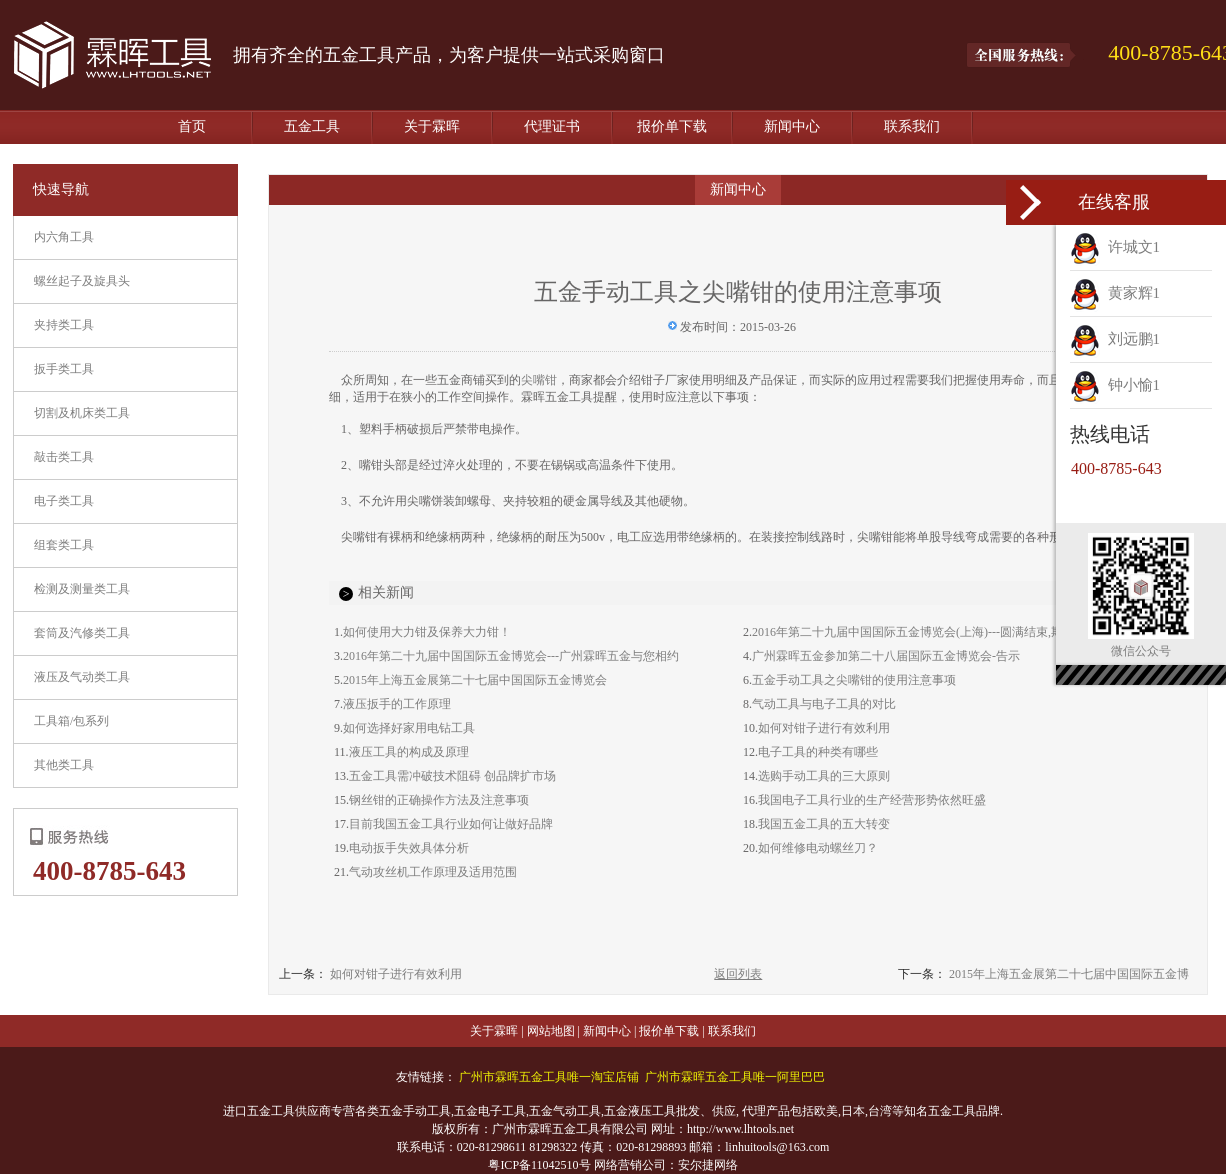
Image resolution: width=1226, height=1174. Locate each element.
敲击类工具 (64, 457)
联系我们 (912, 126)
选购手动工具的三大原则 (824, 776)
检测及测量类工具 (82, 589)
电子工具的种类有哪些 (818, 752)
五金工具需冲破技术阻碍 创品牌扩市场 (452, 776)
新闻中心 (792, 126)
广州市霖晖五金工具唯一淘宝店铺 (549, 1077)
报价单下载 (672, 126)
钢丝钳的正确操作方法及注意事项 (439, 800)
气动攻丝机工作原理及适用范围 (433, 872)
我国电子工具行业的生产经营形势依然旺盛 (872, 800)
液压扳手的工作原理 (397, 704)
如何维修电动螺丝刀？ (818, 848)
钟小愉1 (1115, 385)
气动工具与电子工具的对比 (824, 704)
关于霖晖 (432, 126)
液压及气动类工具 (82, 677)
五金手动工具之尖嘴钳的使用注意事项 (854, 680)
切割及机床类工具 (82, 413)
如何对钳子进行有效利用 (824, 728)
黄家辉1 (1115, 293)
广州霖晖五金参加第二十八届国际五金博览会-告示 (886, 656)
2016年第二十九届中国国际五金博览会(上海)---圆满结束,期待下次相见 (937, 632)
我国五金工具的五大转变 (824, 824)
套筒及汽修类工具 (82, 633)
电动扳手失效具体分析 (409, 848)
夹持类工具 (64, 325)
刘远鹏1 (1115, 339)
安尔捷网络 (708, 1165)
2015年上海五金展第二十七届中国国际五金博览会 (475, 680)
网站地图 (551, 1031)
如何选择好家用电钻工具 (409, 728)
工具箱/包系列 (71, 721)
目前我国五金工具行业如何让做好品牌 (451, 824)
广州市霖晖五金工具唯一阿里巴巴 (735, 1077)
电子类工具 (64, 501)
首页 (192, 126)
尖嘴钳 (539, 380)
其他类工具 (64, 765)
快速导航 (61, 189)
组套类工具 (64, 545)
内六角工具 (64, 237)
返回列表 (738, 974)
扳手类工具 (64, 369)
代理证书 (552, 126)
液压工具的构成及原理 (409, 752)
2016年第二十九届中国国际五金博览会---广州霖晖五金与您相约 (511, 656)
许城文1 (1115, 247)
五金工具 (312, 126)
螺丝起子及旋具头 (82, 281)
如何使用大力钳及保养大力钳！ (427, 632)
